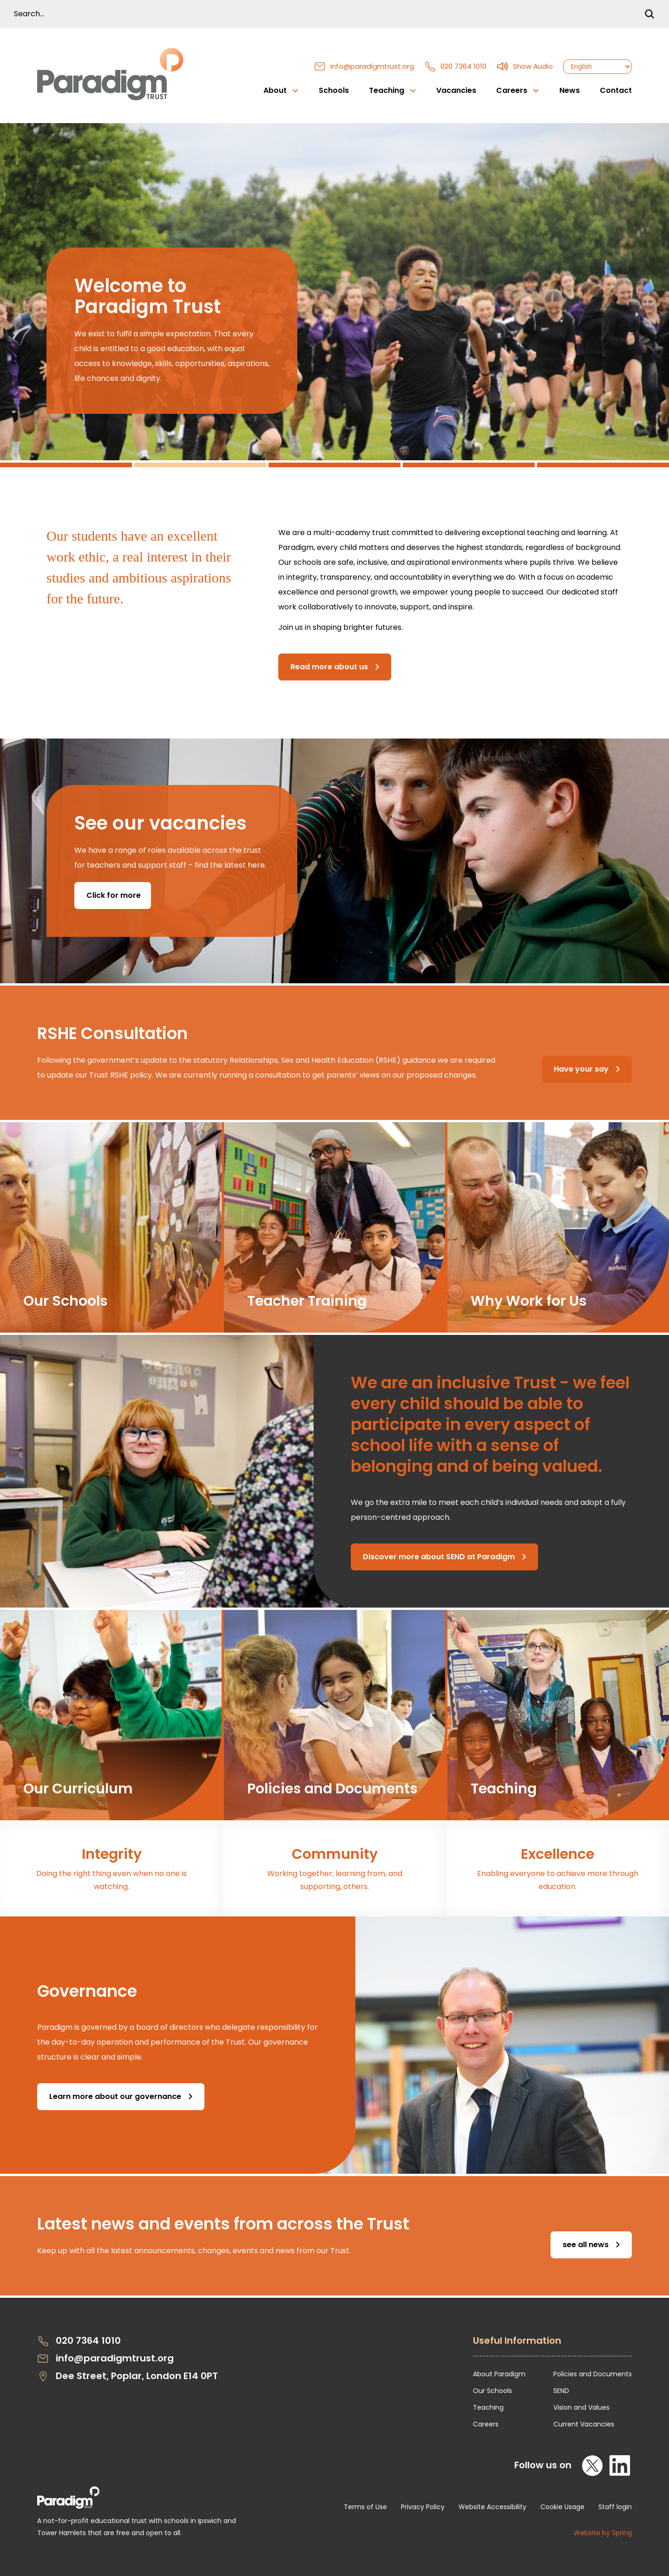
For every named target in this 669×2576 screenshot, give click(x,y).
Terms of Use (365, 2506)
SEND (561, 2390)
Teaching (488, 2407)
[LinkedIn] (620, 2465)
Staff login (615, 2506)
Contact (616, 90)
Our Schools (492, 2390)
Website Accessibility (492, 2506)
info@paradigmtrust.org (364, 66)
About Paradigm (499, 2374)
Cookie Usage (562, 2506)
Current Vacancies (583, 2424)
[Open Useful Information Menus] (552, 2345)
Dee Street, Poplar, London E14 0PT (127, 2376)
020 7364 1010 (455, 66)
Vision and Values (581, 2407)
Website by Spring (603, 2532)
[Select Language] (597, 66)
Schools (334, 90)
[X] (593, 2465)
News (569, 90)
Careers (485, 2424)
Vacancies (456, 90)
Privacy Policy (423, 2506)
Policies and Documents (592, 2374)
